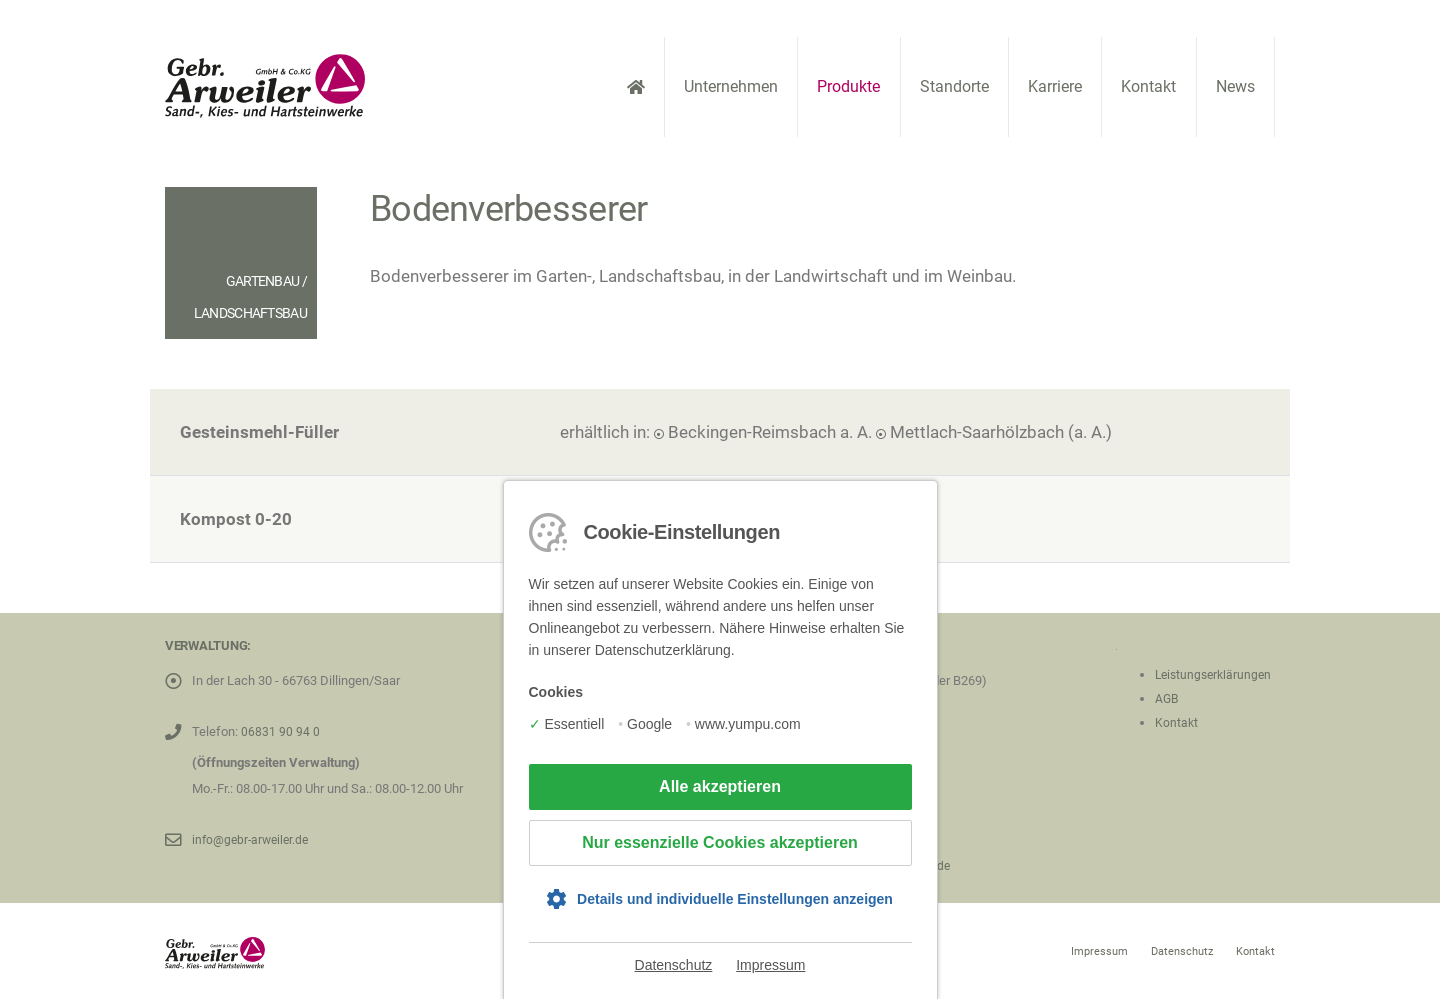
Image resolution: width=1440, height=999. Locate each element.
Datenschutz (674, 965)
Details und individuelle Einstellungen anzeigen (735, 899)
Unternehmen (731, 86)
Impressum (770, 965)
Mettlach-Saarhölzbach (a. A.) (1001, 432)
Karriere (1055, 86)
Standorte (954, 86)
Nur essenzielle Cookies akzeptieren (720, 842)
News (1235, 86)
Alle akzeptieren (720, 786)
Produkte (848, 86)
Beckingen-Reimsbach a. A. (770, 432)
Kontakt (1148, 86)
